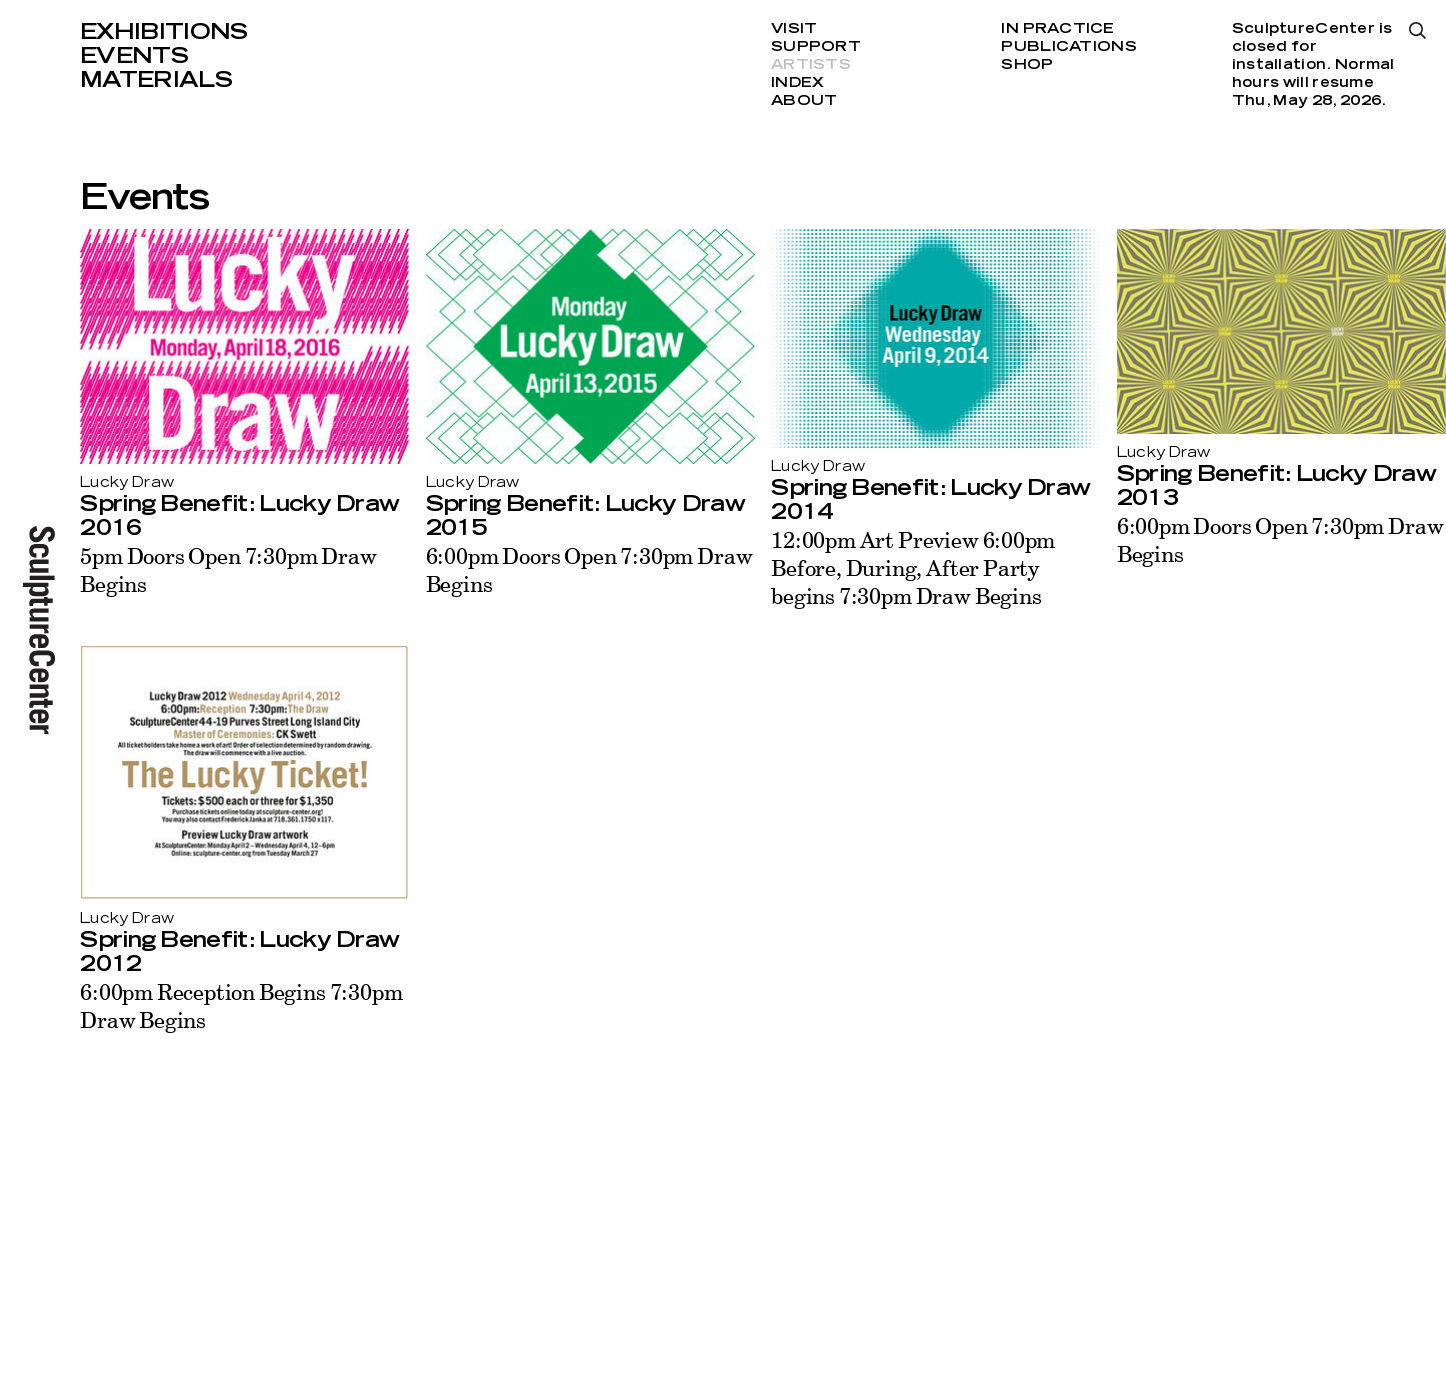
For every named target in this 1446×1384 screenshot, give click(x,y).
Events (134, 56)
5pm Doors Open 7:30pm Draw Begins (228, 569)
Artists (811, 65)
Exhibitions (164, 32)
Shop (1027, 65)
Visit (794, 29)
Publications (1068, 47)
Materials (156, 80)
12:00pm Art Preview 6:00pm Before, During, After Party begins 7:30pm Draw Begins (913, 567)
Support (816, 47)
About (804, 101)
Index (797, 83)
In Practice (1057, 29)
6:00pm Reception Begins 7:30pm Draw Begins (241, 1005)
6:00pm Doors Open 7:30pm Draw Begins (589, 569)
